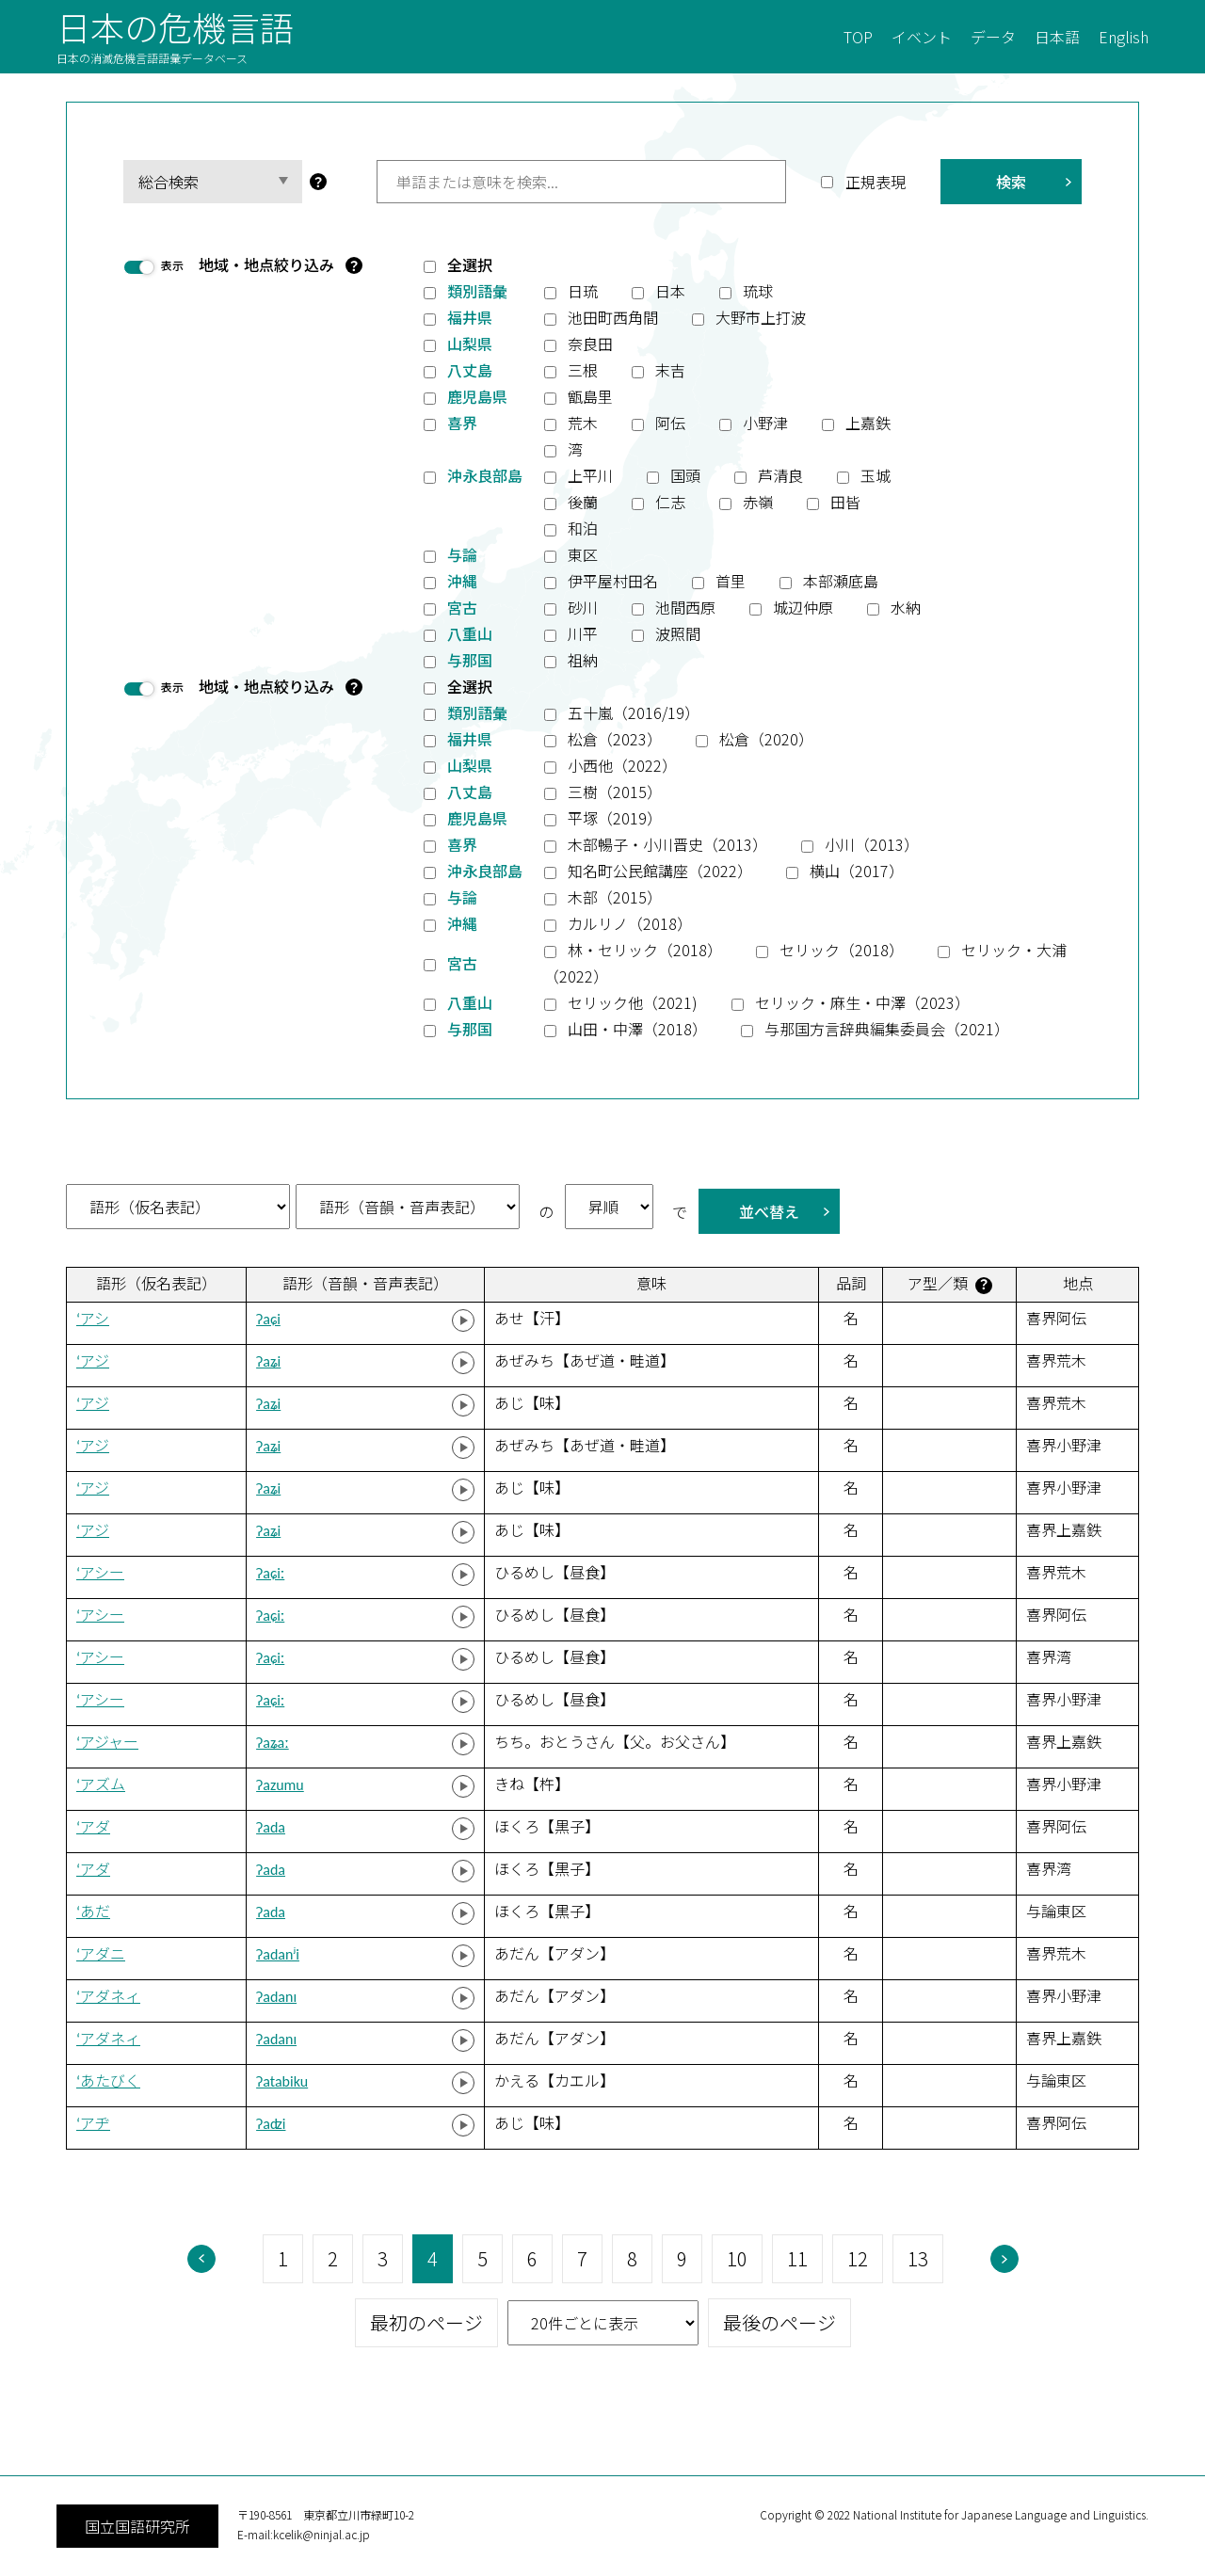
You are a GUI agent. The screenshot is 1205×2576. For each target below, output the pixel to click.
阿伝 (670, 422)
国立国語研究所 (137, 2526)
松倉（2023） (615, 739)
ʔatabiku (282, 2081)
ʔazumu (280, 1785)
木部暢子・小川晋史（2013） (667, 844)
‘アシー (100, 1573)
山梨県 (469, 343)
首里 (730, 580)
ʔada (270, 1827)
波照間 (677, 633)
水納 (906, 607)
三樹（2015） (615, 791)
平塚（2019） (615, 818)
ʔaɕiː (270, 1573)
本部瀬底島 (840, 580)
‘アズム (100, 1785)
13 (918, 2258)
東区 (583, 554)
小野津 (765, 422)
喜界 (462, 422)
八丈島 (469, 370)
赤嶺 (758, 501)
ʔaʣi (270, 2124)
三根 (583, 370)
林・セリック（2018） (645, 949)
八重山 (469, 633)
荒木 (583, 422)
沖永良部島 (484, 475)
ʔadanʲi (277, 1954)
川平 (583, 633)
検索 (1011, 181)
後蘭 (583, 501)
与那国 (469, 659)
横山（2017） (857, 870)
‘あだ (93, 1912)
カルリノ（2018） (630, 923)
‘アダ (93, 1827)
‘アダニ (100, 1954)
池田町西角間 (613, 317)
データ (993, 36)
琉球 (758, 291)
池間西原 (685, 607)
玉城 (875, 475)
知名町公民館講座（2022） (660, 870)
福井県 (469, 317)
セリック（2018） (841, 949)
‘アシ (92, 1319)
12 (857, 2258)
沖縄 (462, 580)
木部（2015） (615, 897)
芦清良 (780, 475)
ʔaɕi (268, 1319)
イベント (922, 36)
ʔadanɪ (276, 1997)
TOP (858, 36)
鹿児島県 (477, 396)
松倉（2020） (766, 739)
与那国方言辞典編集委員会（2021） (886, 1028)
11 (797, 2258)
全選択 (469, 264)
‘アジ (92, 1361)
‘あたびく (108, 2081)
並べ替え (769, 1211)
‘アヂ (93, 2124)
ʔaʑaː (272, 1743)
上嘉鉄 (868, 422)
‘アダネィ (108, 1997)
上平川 (590, 475)
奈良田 (590, 343)
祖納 (583, 659)
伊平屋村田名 (613, 580)
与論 (462, 554)
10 (737, 2258)
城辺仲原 (803, 607)
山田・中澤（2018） (637, 1028)
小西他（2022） (622, 765)
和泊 (583, 528)
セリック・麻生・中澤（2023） (862, 1002)
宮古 (462, 607)
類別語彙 (477, 291)
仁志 (670, 501)
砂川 (583, 607)
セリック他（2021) (633, 1002)
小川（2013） (872, 844)
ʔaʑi (268, 1361)
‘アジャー (107, 1743)
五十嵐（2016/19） (633, 712)
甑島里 (590, 396)
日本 (670, 291)
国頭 (685, 475)
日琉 (583, 291)
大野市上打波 (760, 317)
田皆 (845, 501)
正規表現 (875, 181)
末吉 (670, 370)
